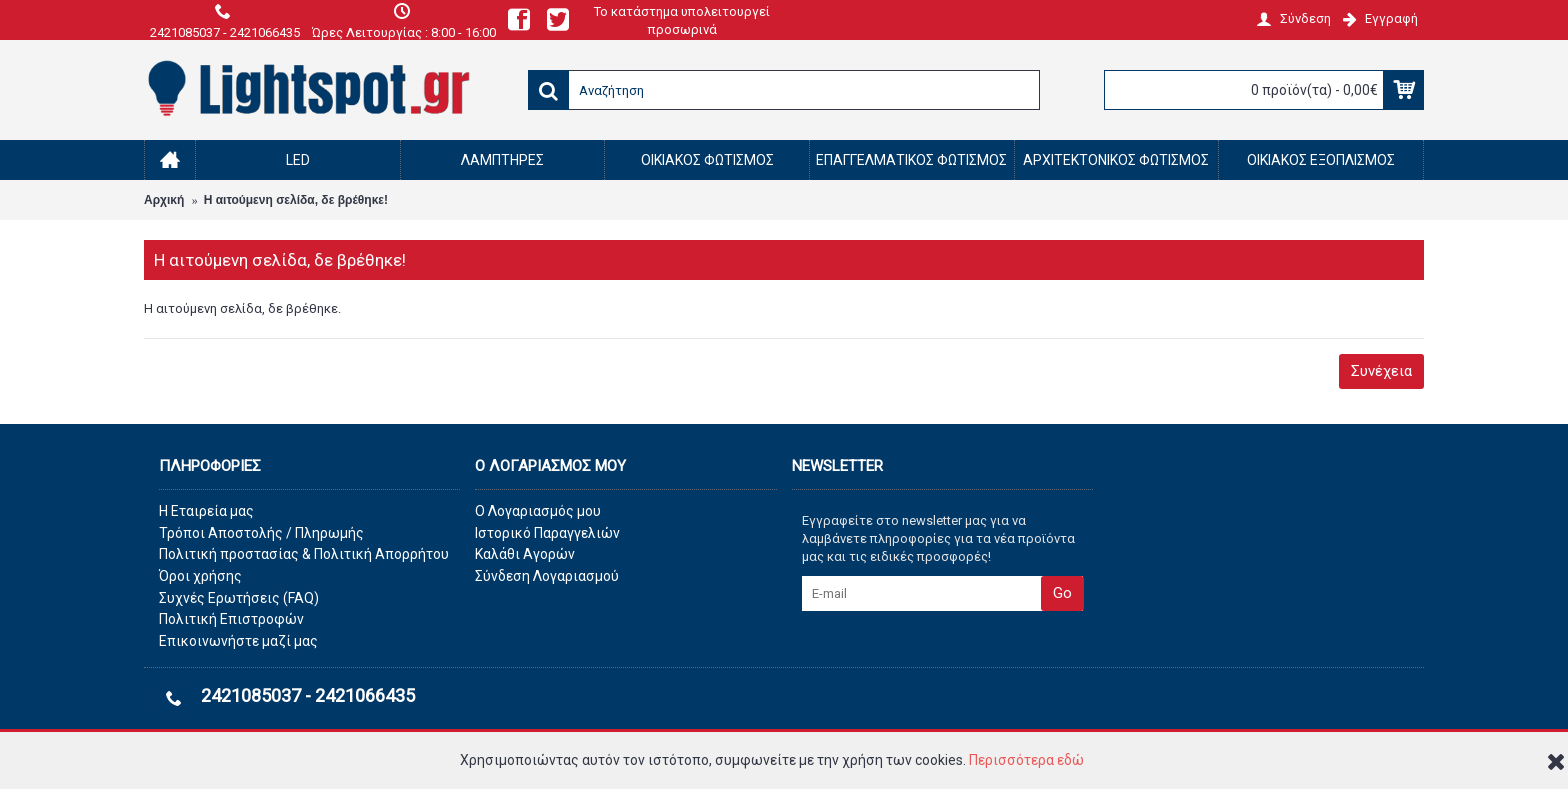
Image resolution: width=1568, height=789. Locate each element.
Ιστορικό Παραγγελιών (547, 533)
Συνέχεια (1381, 371)
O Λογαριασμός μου (538, 511)
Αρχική (164, 200)
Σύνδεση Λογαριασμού (547, 576)
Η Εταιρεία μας (206, 511)
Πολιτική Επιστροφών (231, 619)
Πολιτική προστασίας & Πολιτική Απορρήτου (304, 554)
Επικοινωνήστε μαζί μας (238, 641)
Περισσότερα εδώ (1026, 760)
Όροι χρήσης (200, 576)
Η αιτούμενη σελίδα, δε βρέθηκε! (296, 200)
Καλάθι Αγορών (525, 554)
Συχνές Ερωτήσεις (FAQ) (239, 598)
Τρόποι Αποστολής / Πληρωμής (261, 533)
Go (1062, 593)
